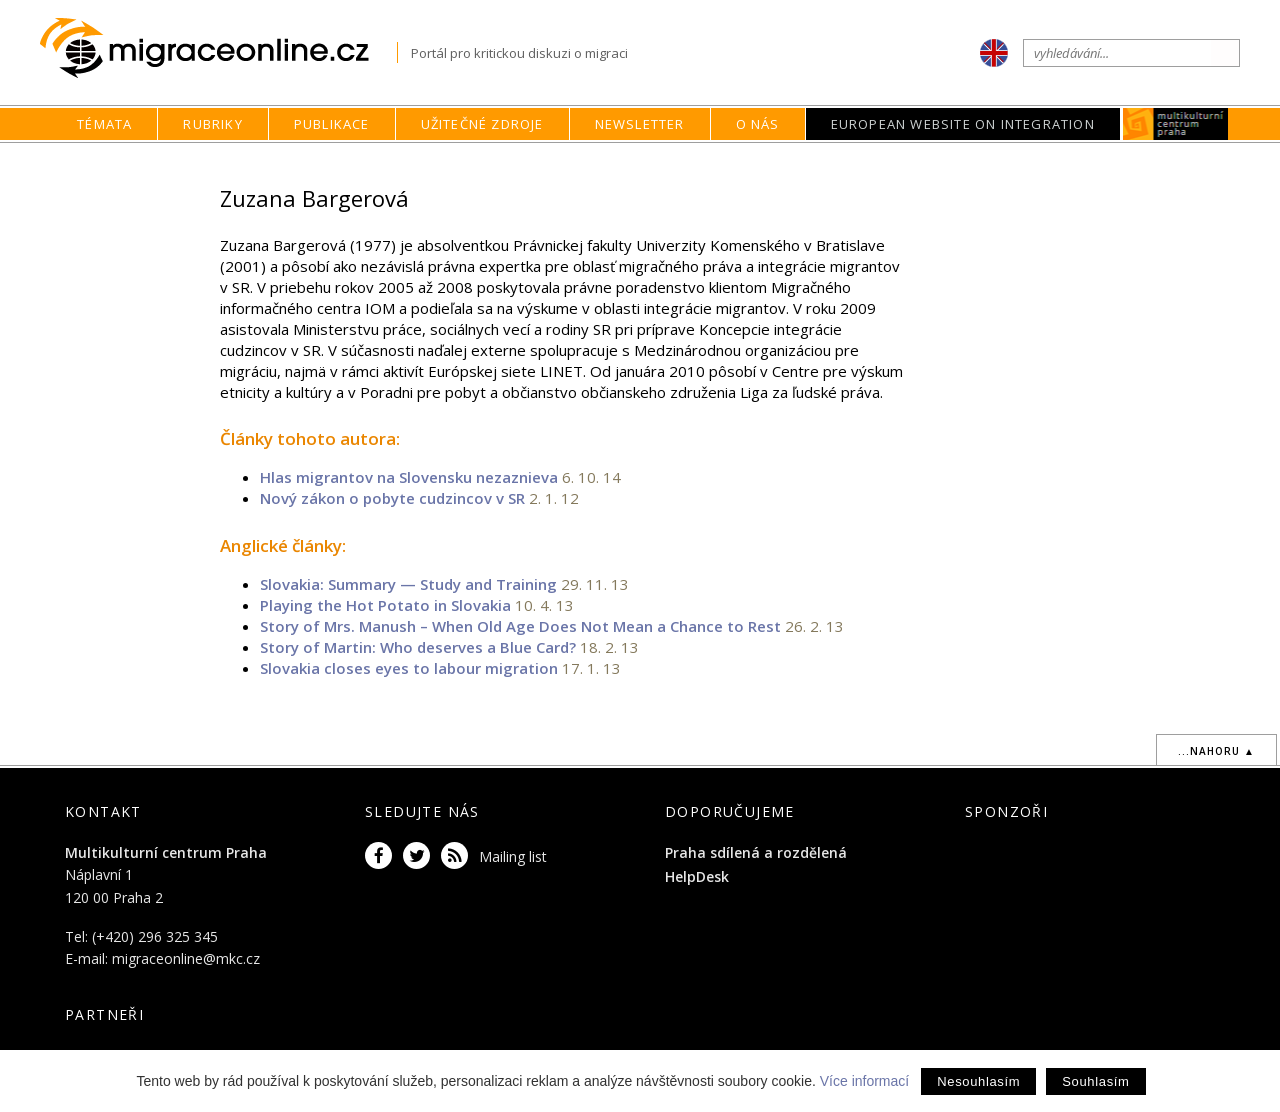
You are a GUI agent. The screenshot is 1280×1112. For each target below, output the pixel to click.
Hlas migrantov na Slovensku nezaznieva (409, 477)
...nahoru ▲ (1216, 751)
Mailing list (513, 856)
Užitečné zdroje (482, 124)
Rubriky (212, 124)
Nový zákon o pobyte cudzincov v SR (394, 498)
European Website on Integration (963, 124)
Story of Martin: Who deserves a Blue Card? (418, 647)
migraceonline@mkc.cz (186, 958)
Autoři (884, 162)
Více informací (864, 1081)
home (778, 162)
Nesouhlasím (978, 1081)
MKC (1175, 124)
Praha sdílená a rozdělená (756, 852)
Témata (104, 124)
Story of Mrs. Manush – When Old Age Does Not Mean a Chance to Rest (520, 626)
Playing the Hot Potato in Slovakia (385, 605)
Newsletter (640, 124)
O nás (758, 124)
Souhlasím (1095, 1081)
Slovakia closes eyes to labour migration (409, 668)
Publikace (332, 124)
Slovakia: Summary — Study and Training (408, 584)
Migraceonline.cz (218, 48)
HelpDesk (697, 876)
